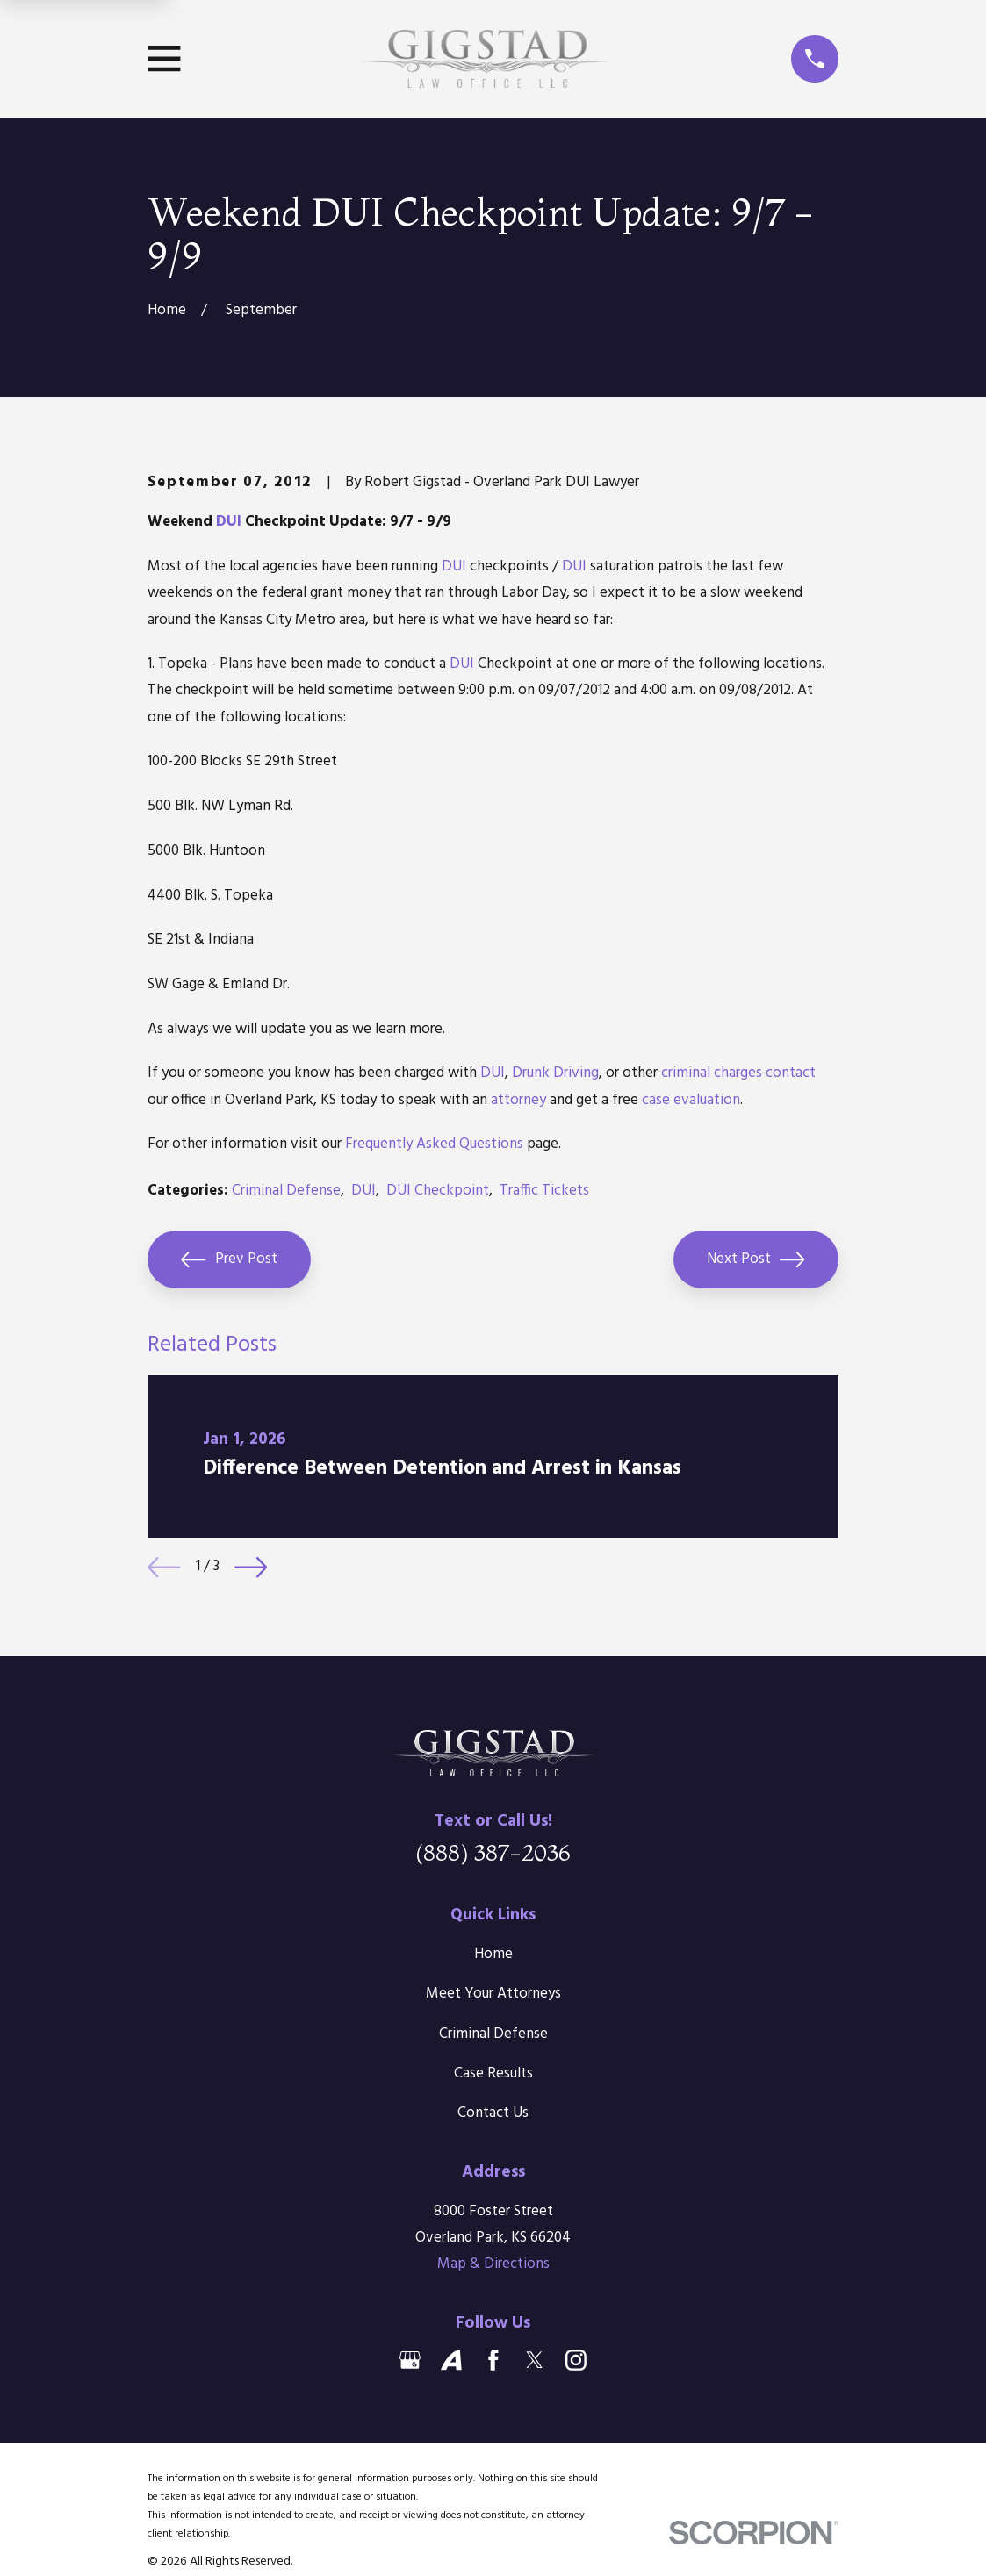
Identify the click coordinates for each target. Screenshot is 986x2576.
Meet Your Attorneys (493, 1994)
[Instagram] (576, 2360)
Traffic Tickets (544, 1190)
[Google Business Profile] (410, 2360)
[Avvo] (451, 2360)
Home (493, 1954)
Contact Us (493, 2113)
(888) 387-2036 (493, 1852)
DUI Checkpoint (437, 1190)
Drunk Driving (555, 1073)
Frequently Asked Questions (434, 1144)
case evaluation (691, 1100)
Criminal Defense (286, 1190)
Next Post (756, 1259)
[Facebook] (493, 2360)
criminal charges (711, 1073)
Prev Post (229, 1259)
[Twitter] (534, 2360)
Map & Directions (493, 2264)
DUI (228, 522)
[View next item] (250, 1567)
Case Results (493, 2073)
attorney (518, 1100)
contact (791, 1073)
